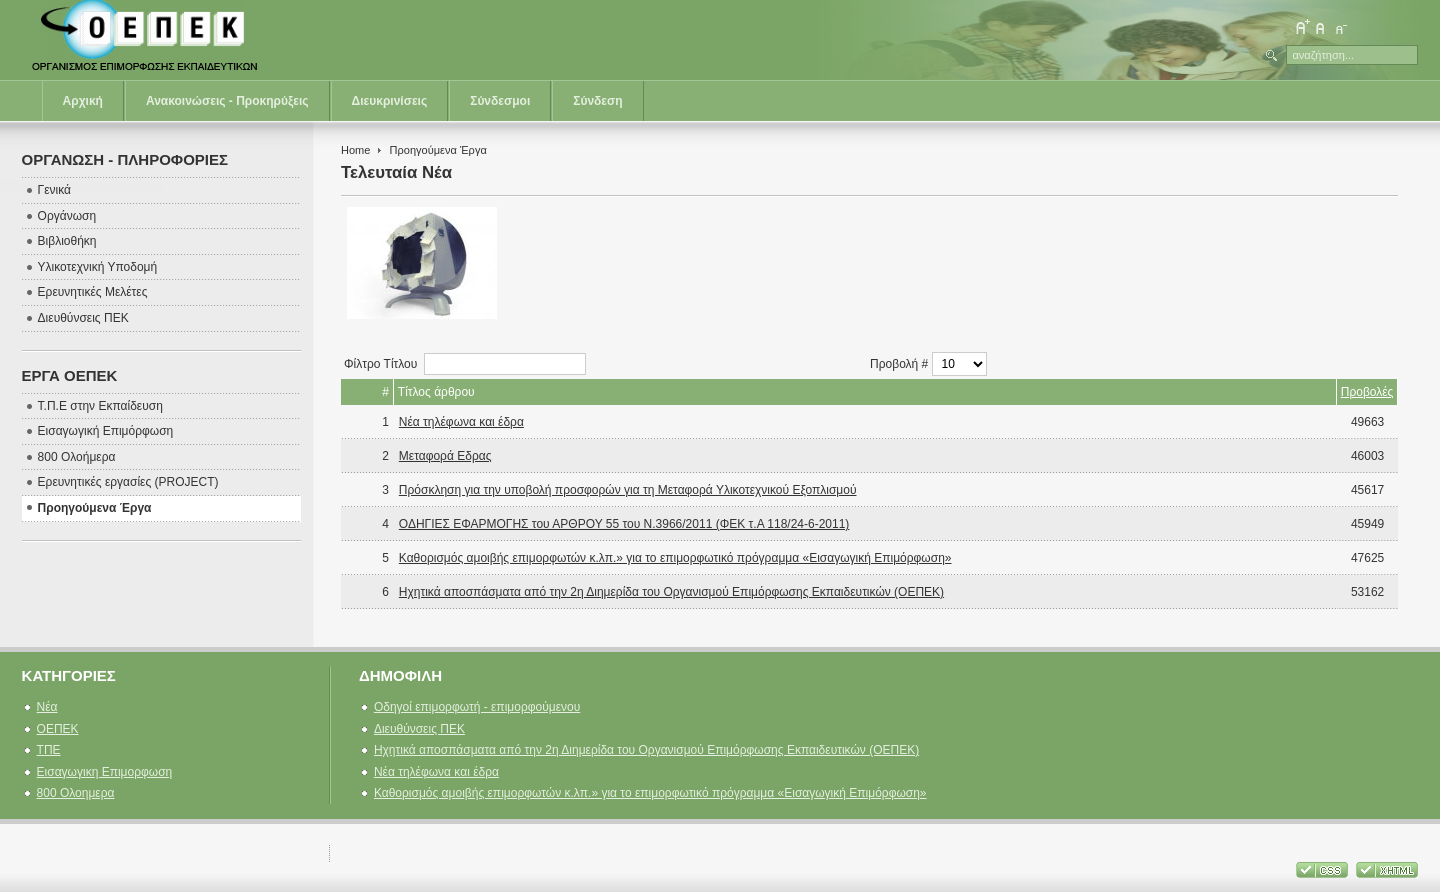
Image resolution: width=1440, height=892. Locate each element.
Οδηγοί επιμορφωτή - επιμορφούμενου (477, 707)
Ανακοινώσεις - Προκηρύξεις (227, 101)
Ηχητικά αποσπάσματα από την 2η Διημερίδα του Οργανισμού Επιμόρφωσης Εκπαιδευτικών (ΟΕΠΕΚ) (671, 592)
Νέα (47, 707)
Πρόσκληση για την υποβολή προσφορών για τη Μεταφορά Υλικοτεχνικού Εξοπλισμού (628, 490)
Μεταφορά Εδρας (445, 456)
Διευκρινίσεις (390, 101)
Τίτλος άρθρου (436, 392)
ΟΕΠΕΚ (58, 729)
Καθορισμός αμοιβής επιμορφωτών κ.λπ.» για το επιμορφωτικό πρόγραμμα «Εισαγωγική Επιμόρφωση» (675, 558)
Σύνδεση (597, 101)
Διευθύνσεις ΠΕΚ (419, 729)
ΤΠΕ (49, 750)
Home (355, 150)
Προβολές (1367, 392)
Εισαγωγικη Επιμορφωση (105, 772)
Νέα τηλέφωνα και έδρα (461, 422)
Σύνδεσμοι (500, 101)
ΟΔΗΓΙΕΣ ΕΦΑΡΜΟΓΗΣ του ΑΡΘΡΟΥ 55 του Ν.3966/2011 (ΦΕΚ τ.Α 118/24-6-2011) (624, 524)
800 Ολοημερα (76, 793)
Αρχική (83, 101)
